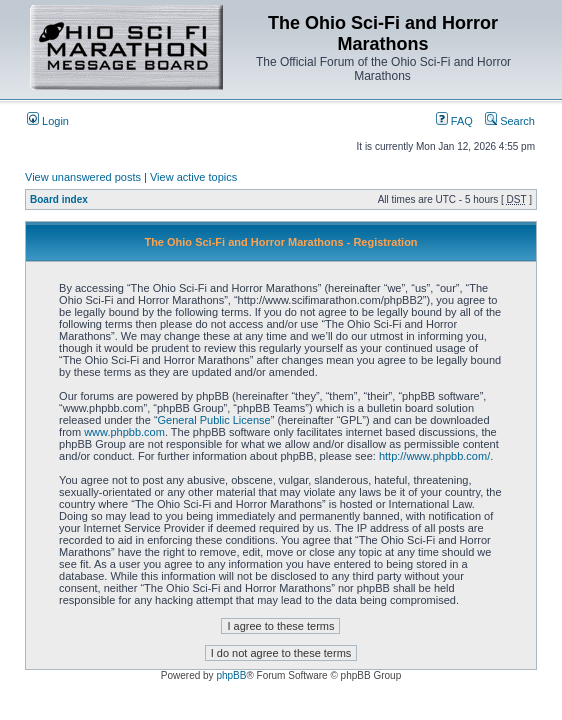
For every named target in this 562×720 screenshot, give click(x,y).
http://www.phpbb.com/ (434, 456)
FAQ (454, 121)
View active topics (193, 177)
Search (510, 121)
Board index (59, 199)
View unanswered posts (83, 177)
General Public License (214, 420)
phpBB (231, 675)
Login (48, 121)
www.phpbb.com (124, 432)
